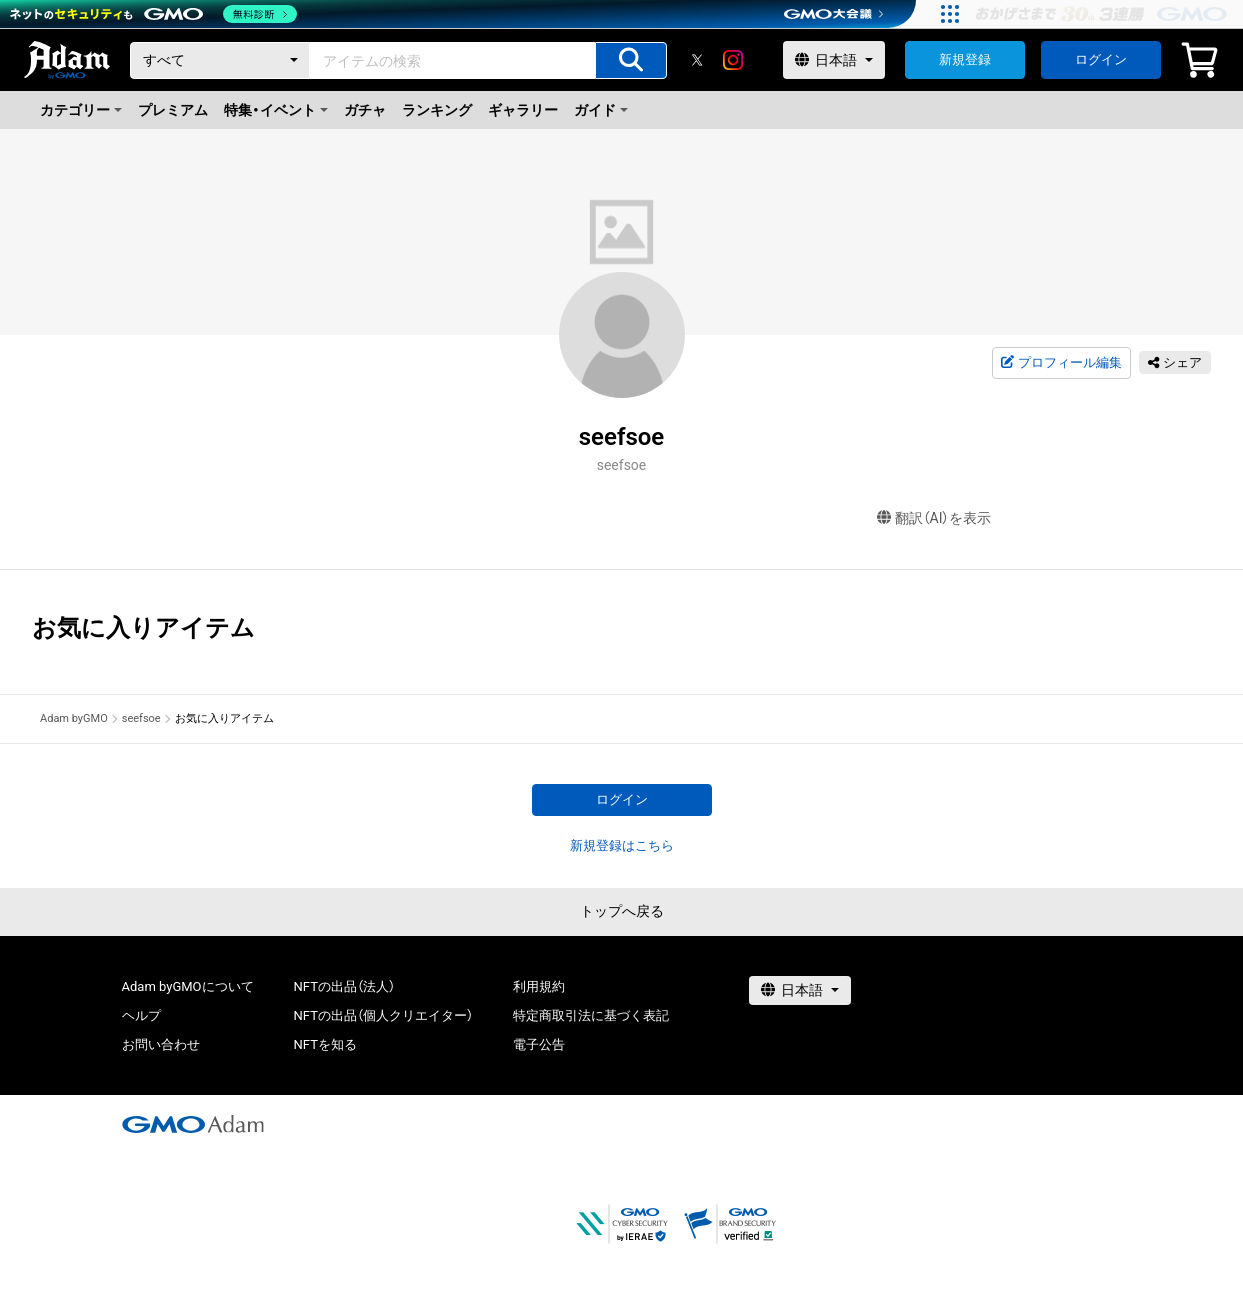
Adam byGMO (74, 718)
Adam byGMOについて (188, 986)
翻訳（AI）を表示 (934, 518)
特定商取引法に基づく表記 (591, 1015)
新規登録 (965, 59)
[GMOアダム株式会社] (193, 1124)
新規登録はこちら (622, 845)
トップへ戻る (622, 911)
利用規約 (539, 986)
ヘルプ (141, 1015)
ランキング (437, 110)
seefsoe (141, 718)
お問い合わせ (161, 1044)
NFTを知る (325, 1044)
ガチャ (365, 110)
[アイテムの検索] (631, 60)
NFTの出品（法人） (344, 986)
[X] (697, 60)
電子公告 (539, 1044)
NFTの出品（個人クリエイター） (383, 1015)
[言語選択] (834, 60)
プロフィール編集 (1061, 363)
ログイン (1101, 59)
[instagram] (733, 60)
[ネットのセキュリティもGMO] (153, 14)
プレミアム (173, 110)
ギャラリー (523, 110)
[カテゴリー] (220, 60)
